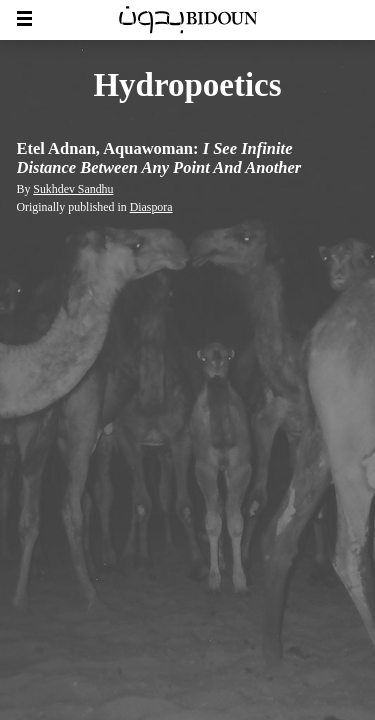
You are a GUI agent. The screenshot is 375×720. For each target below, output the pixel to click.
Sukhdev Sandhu (73, 189)
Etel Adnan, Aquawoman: (159, 158)
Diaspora (151, 207)
